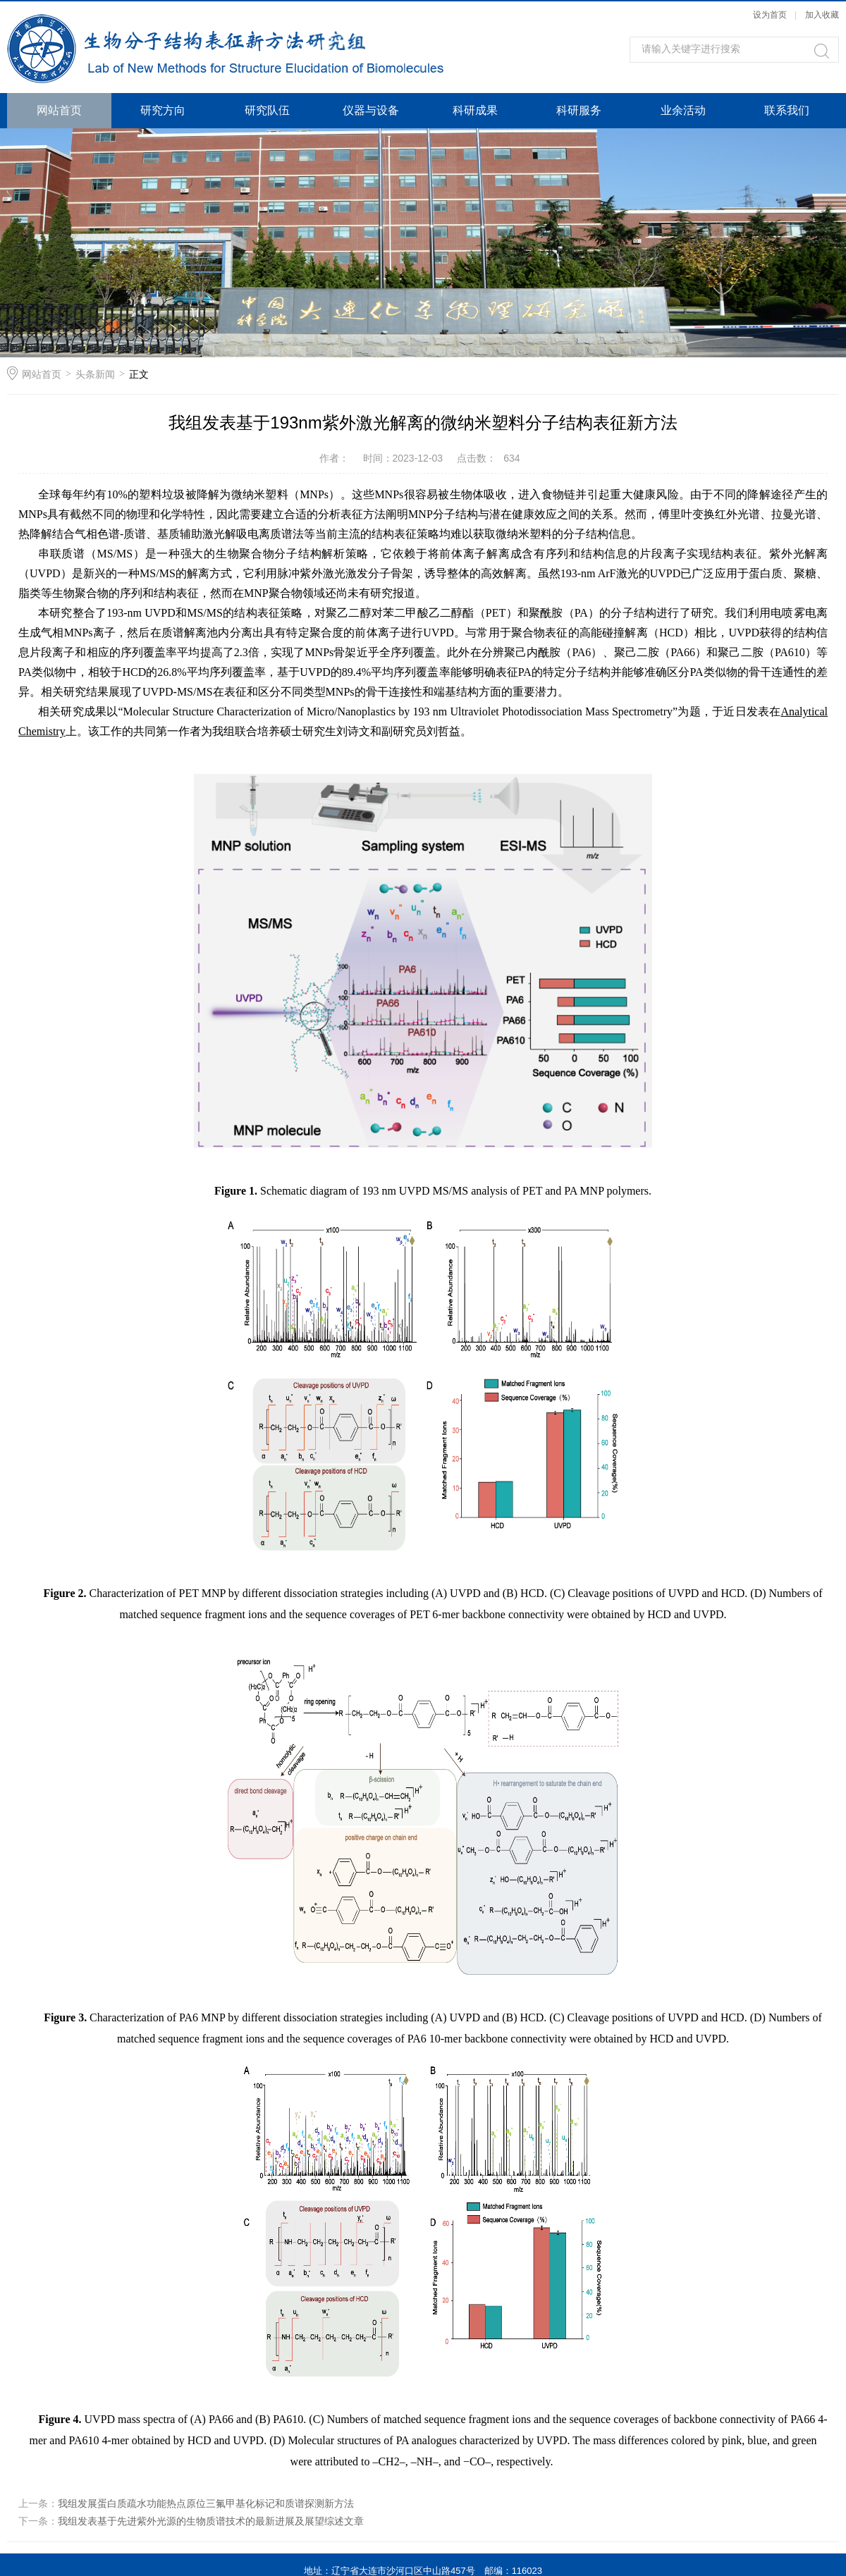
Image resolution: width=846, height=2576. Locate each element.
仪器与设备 (371, 110)
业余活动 (683, 110)
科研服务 (578, 110)
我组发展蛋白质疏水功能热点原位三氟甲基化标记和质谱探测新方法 (206, 2503)
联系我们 (786, 110)
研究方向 (162, 110)
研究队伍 (267, 110)
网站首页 (59, 110)
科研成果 (475, 110)
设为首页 (770, 15)
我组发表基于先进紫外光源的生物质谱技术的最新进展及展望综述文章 (211, 2521)
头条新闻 (95, 374)
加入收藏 (822, 15)
